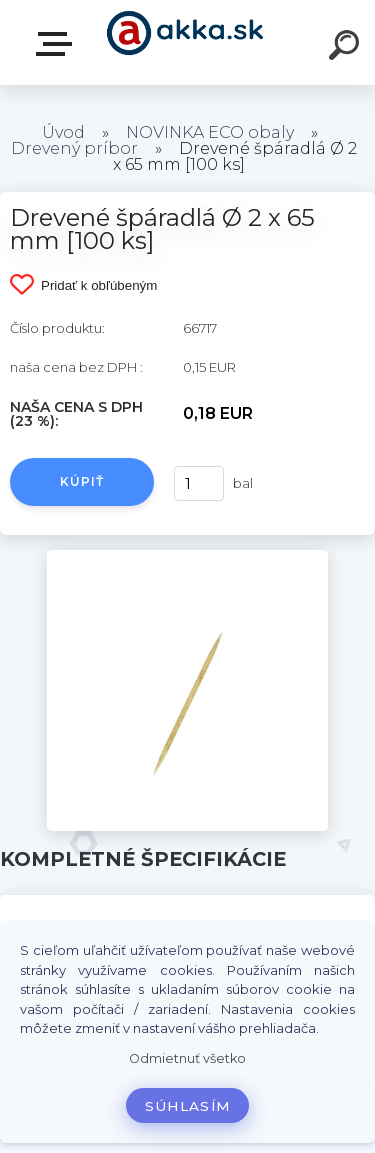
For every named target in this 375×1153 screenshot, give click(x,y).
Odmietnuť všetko (187, 1058)
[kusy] (199, 483)
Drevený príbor (74, 148)
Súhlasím (188, 1106)
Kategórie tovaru (58, 44)
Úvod (63, 132)
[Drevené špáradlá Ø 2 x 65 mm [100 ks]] (187, 557)
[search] (347, 48)
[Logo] (185, 42)
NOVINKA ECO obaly (210, 132)
